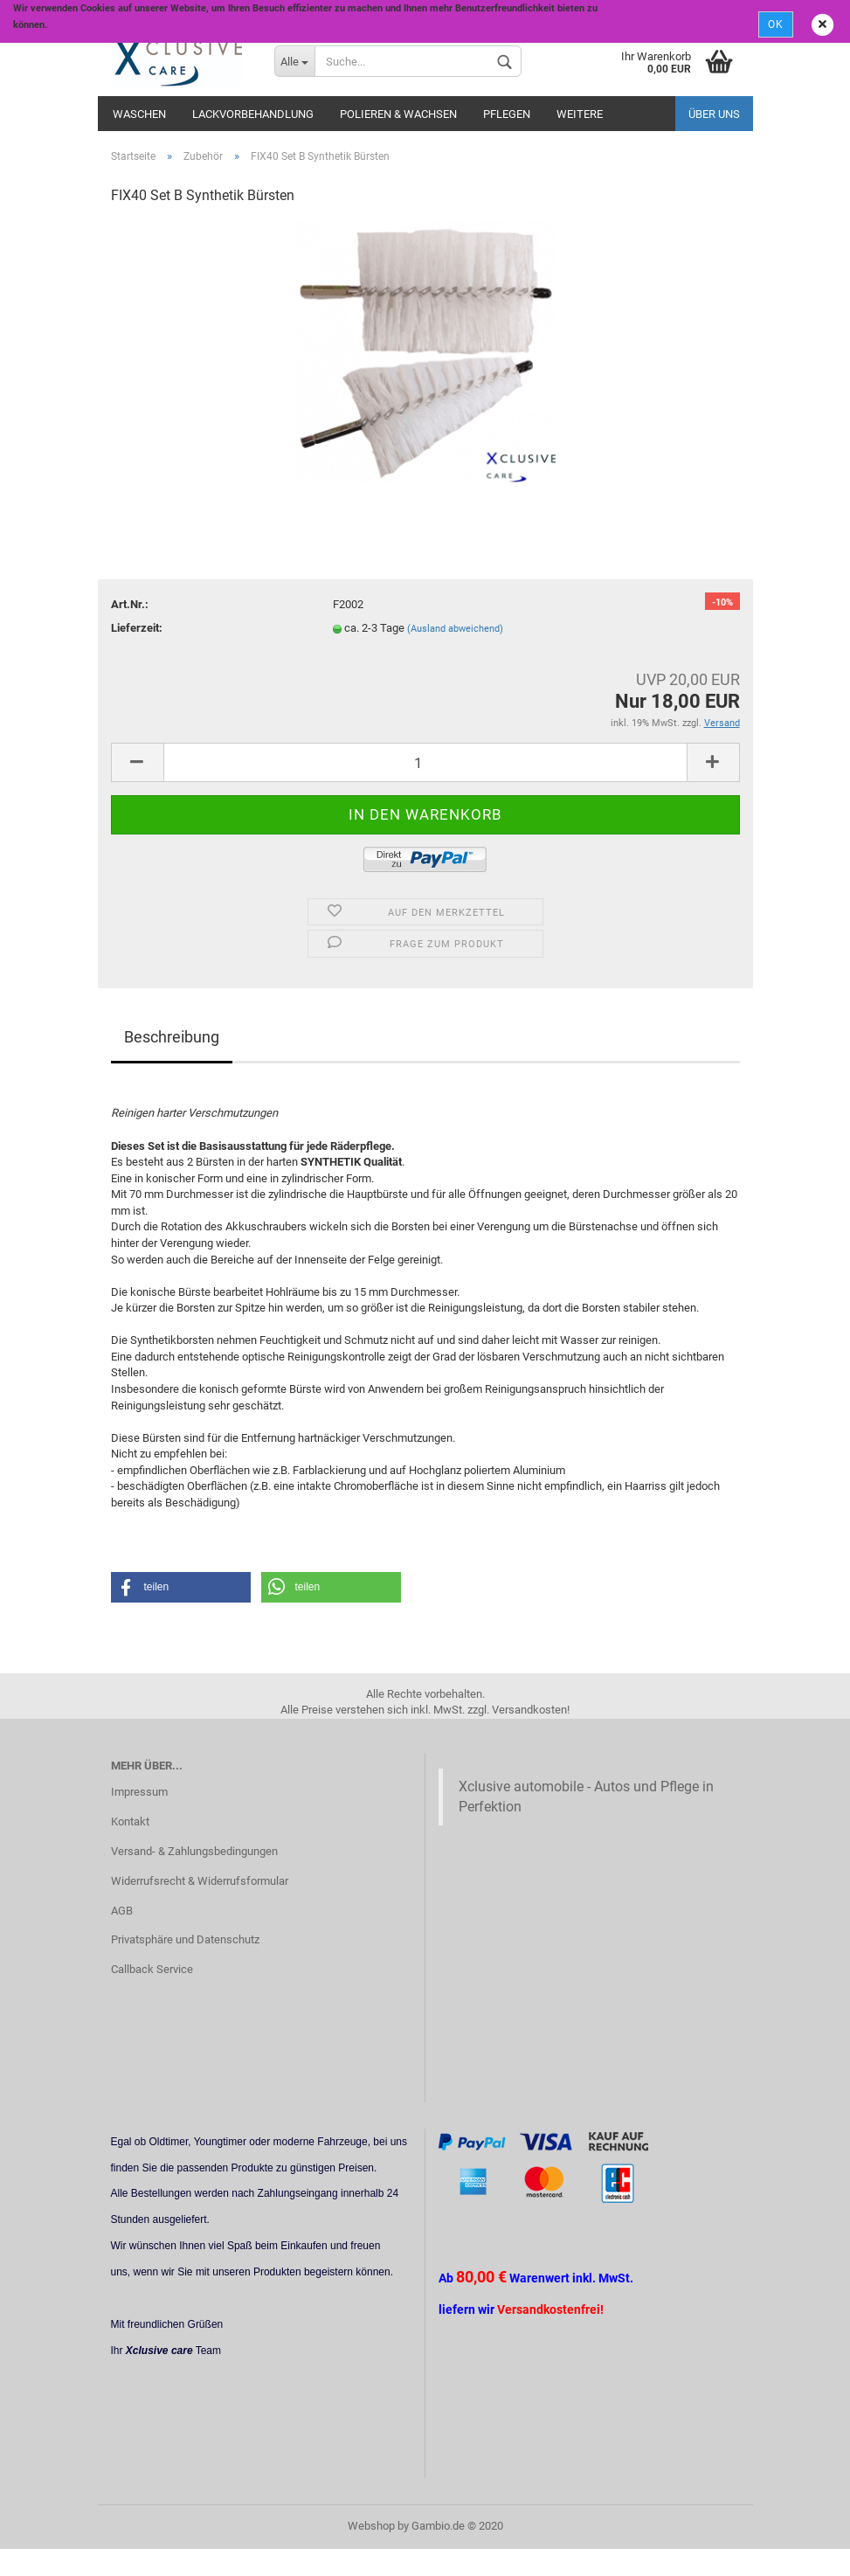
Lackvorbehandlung (253, 114)
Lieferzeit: (136, 627)
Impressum (139, 1791)
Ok (776, 24)
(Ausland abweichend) (455, 628)
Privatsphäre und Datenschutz (185, 1939)
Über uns (714, 114)
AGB (122, 1910)
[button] (181, 1587)
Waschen (139, 114)
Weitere (579, 114)
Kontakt (130, 1821)
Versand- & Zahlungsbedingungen (194, 1851)
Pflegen (506, 114)
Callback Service (152, 1969)
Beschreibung (171, 1037)
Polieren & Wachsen (398, 114)
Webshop (371, 2525)
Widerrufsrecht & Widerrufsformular (199, 1880)
